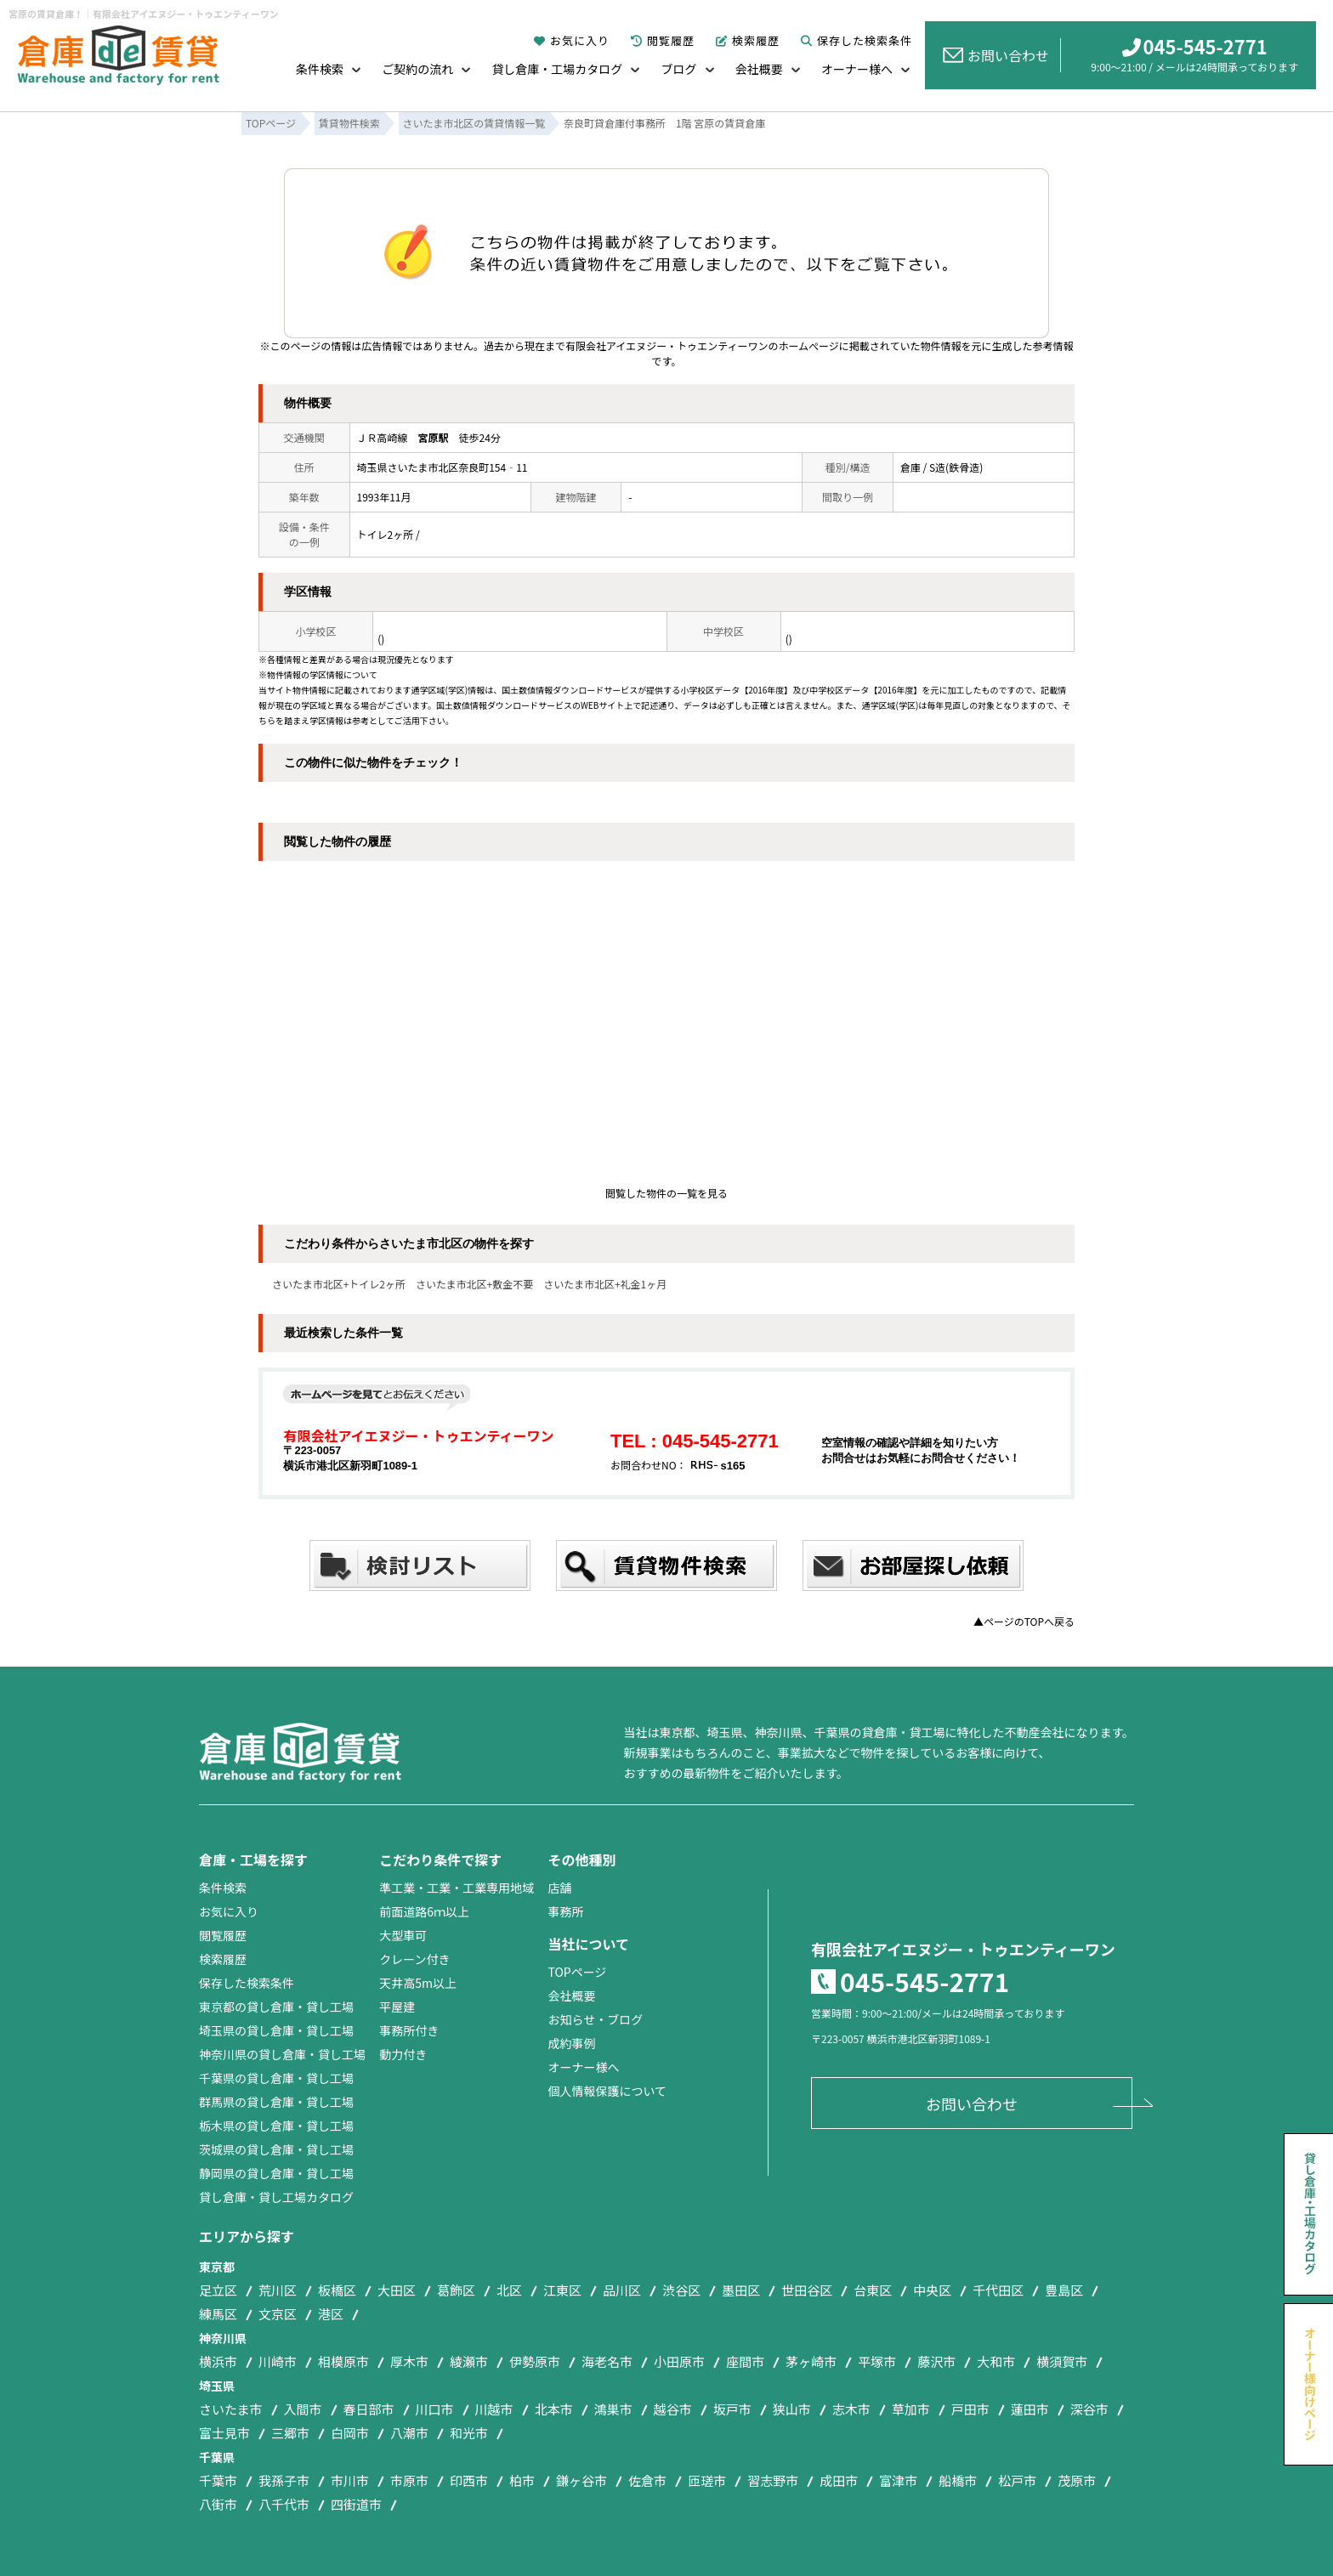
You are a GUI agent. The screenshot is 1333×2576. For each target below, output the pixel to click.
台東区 (873, 2290)
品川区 (622, 2290)
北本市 (554, 2409)
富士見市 (224, 2433)
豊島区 (1064, 2290)
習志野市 (772, 2480)
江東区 (562, 2290)
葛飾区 (456, 2290)
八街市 (218, 2504)
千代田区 (998, 2290)
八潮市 (409, 2433)
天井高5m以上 (418, 1982)
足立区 (218, 2290)
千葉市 (218, 2480)
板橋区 (337, 2290)
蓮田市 (1030, 2409)
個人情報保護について (606, 2090)
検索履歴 (748, 40)
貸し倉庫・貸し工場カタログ (276, 2196)
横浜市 (218, 2361)
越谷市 (673, 2409)
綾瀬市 (469, 2361)
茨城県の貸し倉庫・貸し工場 (276, 2149)
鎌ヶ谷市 (581, 2480)
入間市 (303, 2409)
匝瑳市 (707, 2480)
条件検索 (319, 68)
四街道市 (356, 2504)
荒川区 (277, 2290)
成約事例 (571, 2043)
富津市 (898, 2480)
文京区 (277, 2314)
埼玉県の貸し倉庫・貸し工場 (276, 2030)
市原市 (409, 2480)
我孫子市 (283, 2480)
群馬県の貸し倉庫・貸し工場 (276, 2101)
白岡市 (350, 2433)
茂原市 (1077, 2480)
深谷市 (1089, 2409)
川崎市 (277, 2361)
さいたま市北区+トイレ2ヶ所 (339, 1284)
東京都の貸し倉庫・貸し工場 (276, 2006)
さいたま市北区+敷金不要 (474, 1284)
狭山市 (792, 2409)
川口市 (435, 2409)
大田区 (396, 2290)
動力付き (403, 2054)
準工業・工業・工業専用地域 (456, 1887)
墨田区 (741, 2290)
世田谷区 (806, 2290)
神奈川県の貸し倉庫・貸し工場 (282, 2054)
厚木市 (409, 2361)
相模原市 (343, 2361)
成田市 (839, 2480)
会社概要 (759, 68)
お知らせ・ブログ (595, 2019)
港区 (330, 2314)
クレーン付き (414, 1958)
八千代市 (283, 2504)
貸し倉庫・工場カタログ (556, 68)
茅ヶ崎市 (811, 2361)
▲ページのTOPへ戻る (1024, 1621)
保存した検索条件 (856, 40)
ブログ (679, 68)
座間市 (745, 2361)
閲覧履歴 (663, 40)
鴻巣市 (613, 2409)
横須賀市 (1061, 2361)
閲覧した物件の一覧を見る (666, 1193)
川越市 (494, 2409)
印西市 (469, 2480)
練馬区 (218, 2314)
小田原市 (679, 2361)
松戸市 (1017, 2480)
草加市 (911, 2409)
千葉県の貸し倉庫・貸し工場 (276, 2077)
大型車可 (403, 1935)
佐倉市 (647, 2480)
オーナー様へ (857, 68)
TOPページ (576, 1971)
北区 (509, 2290)
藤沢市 (936, 2361)
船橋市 (958, 2480)
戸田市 (970, 2409)
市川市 (350, 2480)
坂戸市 (732, 2409)
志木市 (851, 2409)
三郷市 (290, 2433)
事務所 (565, 1911)
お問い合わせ (996, 55)
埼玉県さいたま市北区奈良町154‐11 (442, 467)
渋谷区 (681, 2290)
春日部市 (368, 2409)
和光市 (469, 2433)
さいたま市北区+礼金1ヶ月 (604, 1284)
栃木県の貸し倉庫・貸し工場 (276, 2125)
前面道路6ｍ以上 (424, 1911)
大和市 (996, 2361)
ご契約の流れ (417, 68)
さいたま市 (231, 2409)
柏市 (522, 2480)
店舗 (559, 1887)
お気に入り (572, 40)
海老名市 (606, 2361)
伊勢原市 (534, 2361)
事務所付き (409, 2030)
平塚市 (877, 2361)
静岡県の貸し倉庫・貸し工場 (276, 2173)
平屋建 (397, 2006)
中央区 (932, 2290)
